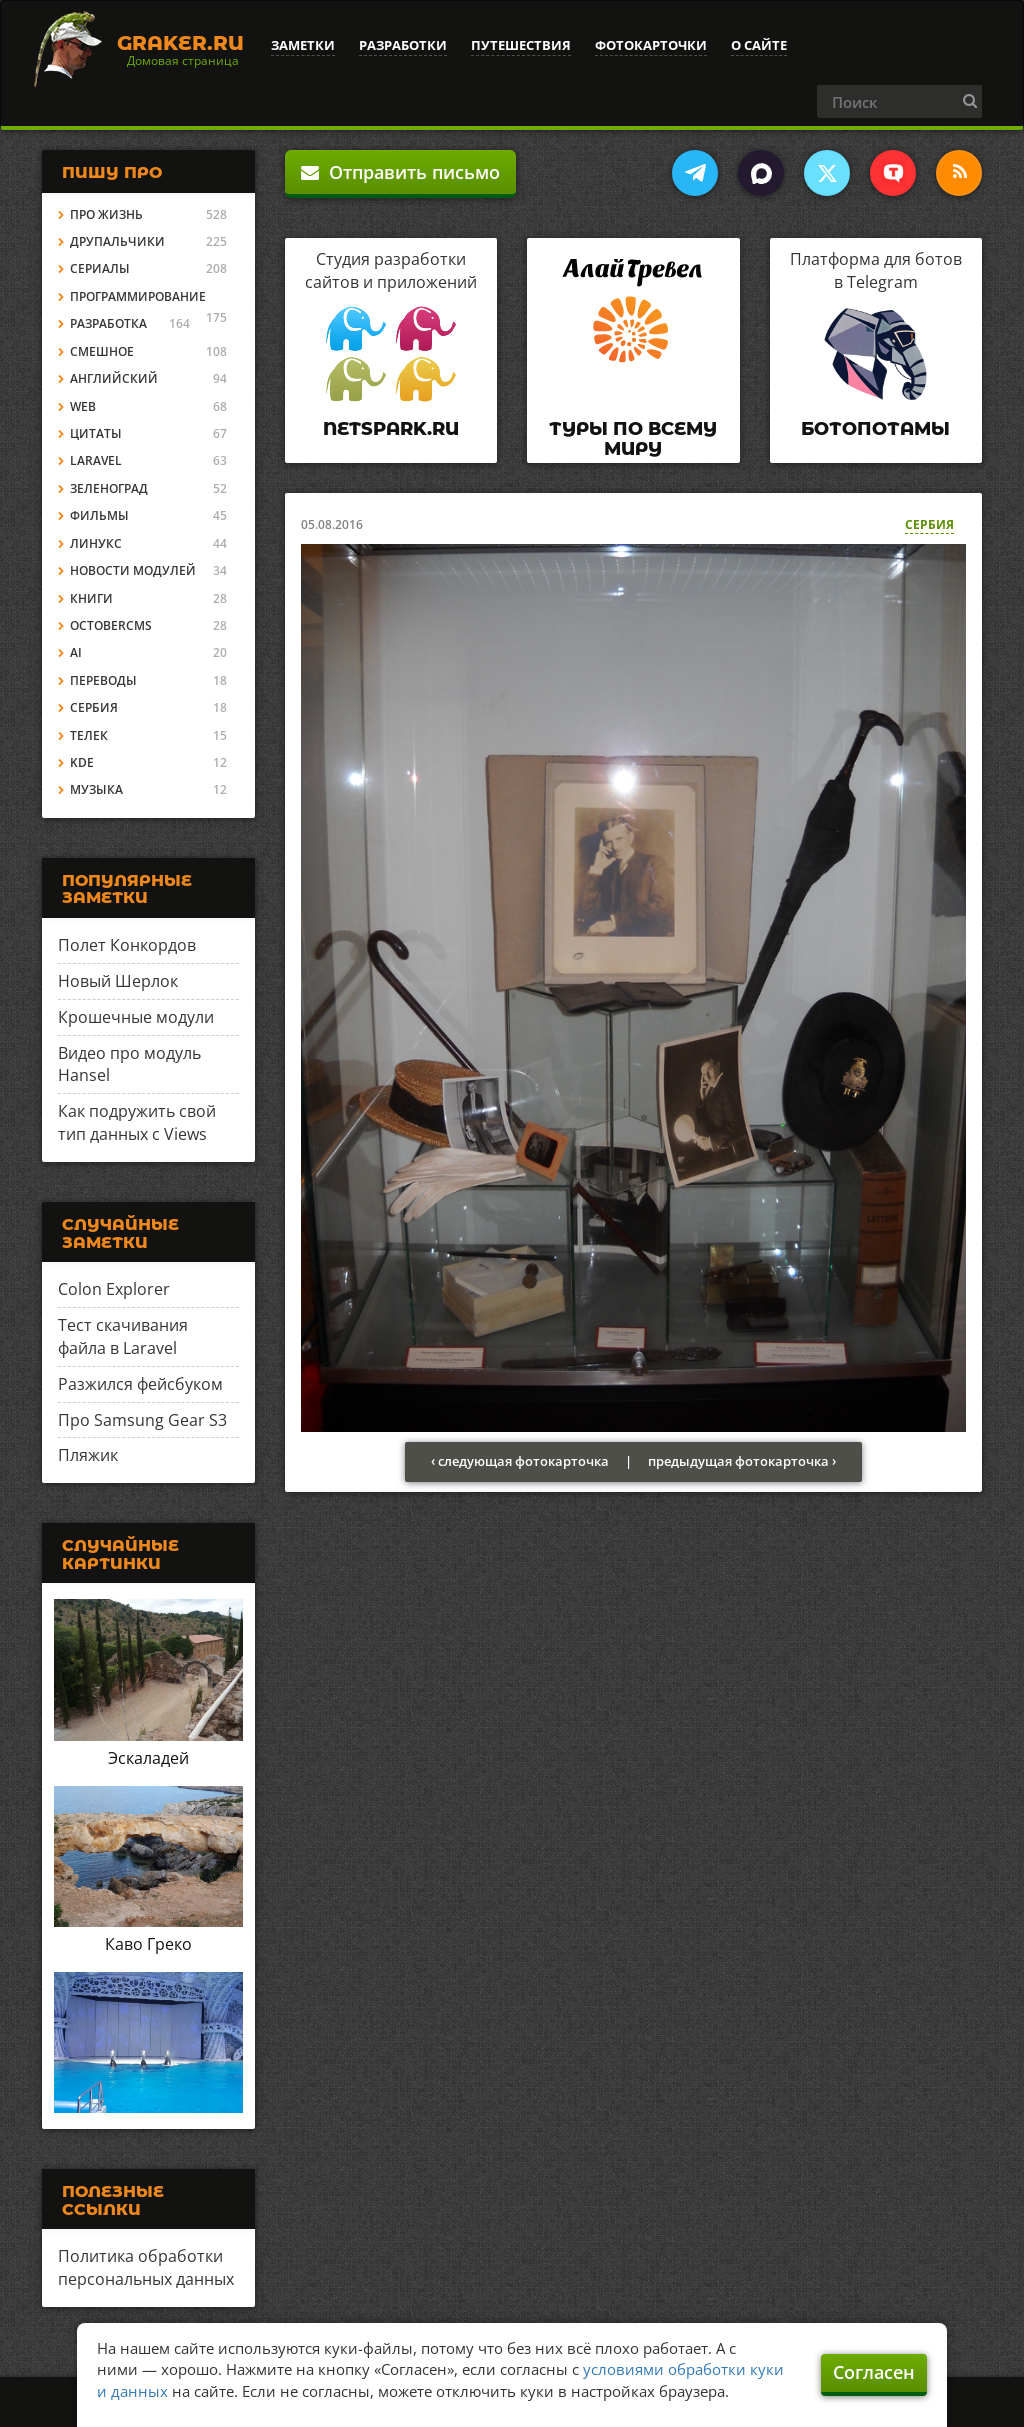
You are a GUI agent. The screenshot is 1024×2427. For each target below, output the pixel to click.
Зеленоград (109, 488)
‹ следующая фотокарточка (520, 1461)
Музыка (96, 789)
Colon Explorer (114, 1289)
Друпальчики (117, 241)
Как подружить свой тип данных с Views (137, 1122)
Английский (114, 378)
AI (76, 652)
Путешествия (521, 45)
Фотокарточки (651, 45)
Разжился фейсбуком (140, 1384)
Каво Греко (148, 1944)
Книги (91, 598)
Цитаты (96, 433)
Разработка (108, 323)
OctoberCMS (111, 625)
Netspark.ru (391, 429)
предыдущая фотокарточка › (742, 1461)
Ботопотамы (875, 429)
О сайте (759, 45)
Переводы (103, 680)
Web (83, 406)
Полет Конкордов (127, 945)
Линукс (96, 543)
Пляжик (88, 1455)
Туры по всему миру (633, 439)
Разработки (403, 45)
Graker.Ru (180, 43)
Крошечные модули (136, 1017)
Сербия (929, 524)
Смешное (102, 351)
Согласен (874, 2372)
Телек (89, 735)
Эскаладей (148, 1758)
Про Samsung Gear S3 (142, 1420)
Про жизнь (106, 214)
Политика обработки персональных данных (146, 2267)
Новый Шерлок (118, 981)
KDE (82, 762)
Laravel (96, 460)
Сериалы (100, 268)
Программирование (138, 296)
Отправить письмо (400, 172)
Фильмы (99, 515)
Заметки (303, 45)
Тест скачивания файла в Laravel (123, 1336)
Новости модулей (133, 570)
